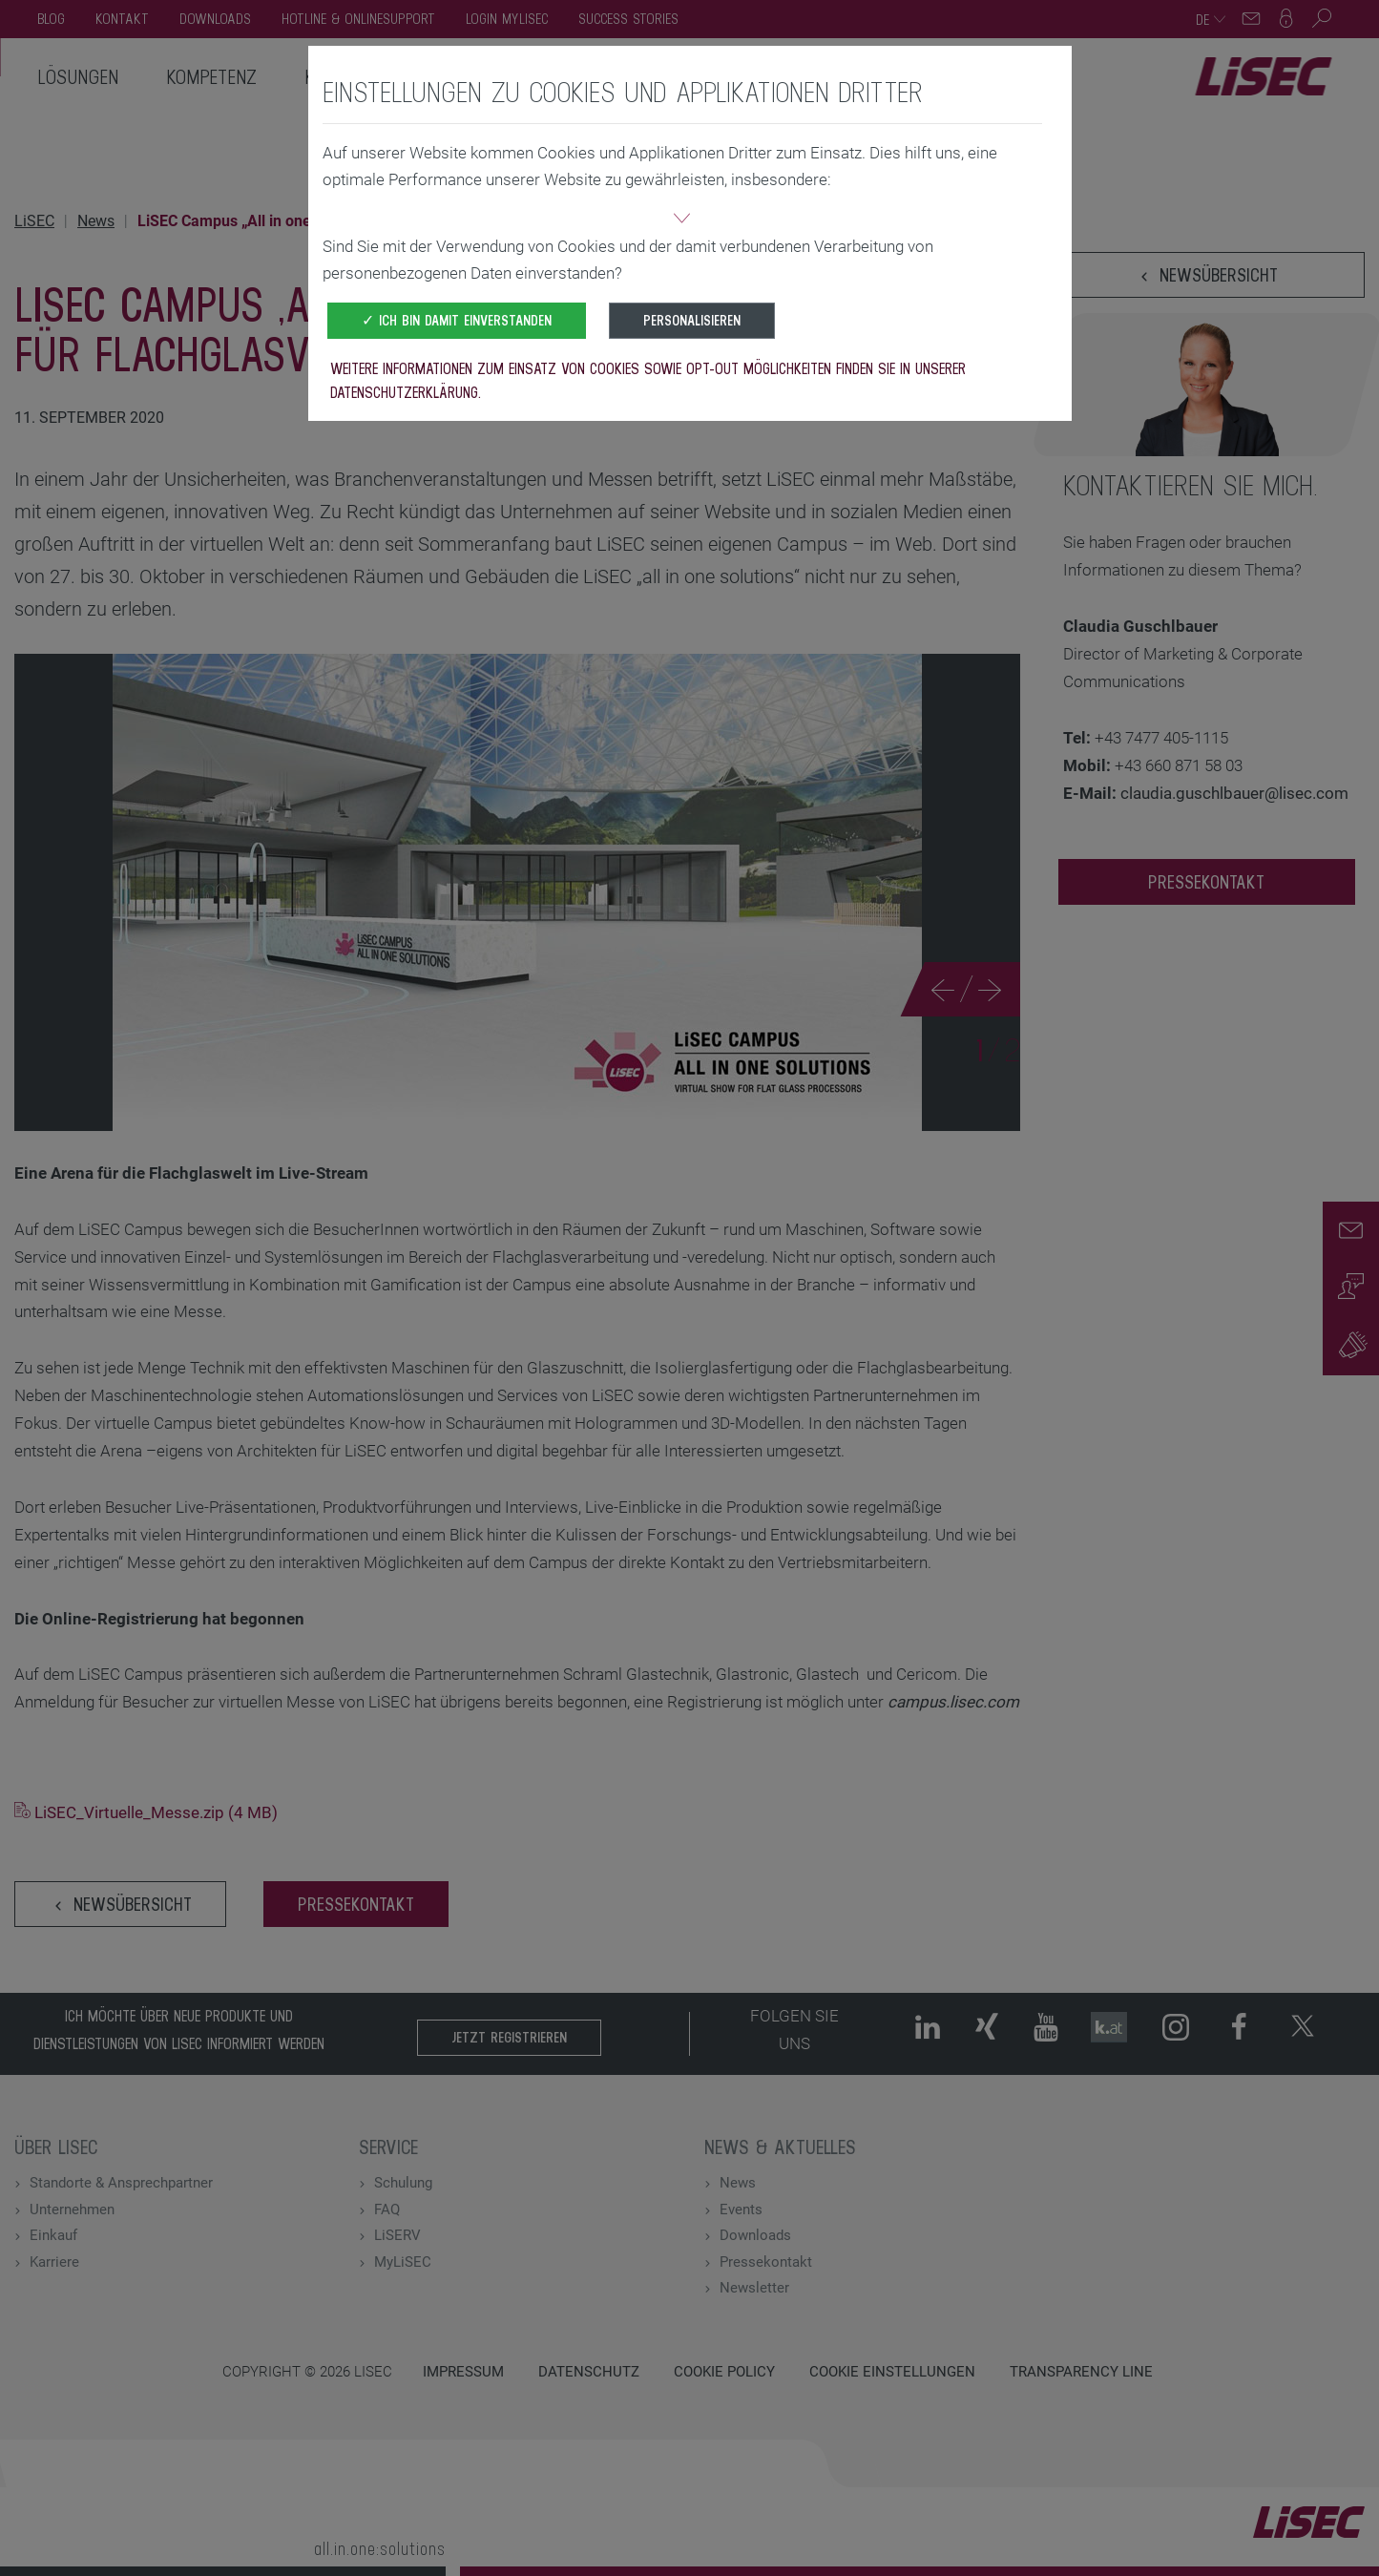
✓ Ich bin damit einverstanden (457, 320)
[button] (682, 220)
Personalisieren (692, 320)
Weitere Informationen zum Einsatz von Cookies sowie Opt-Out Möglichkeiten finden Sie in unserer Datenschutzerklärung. (648, 380)
